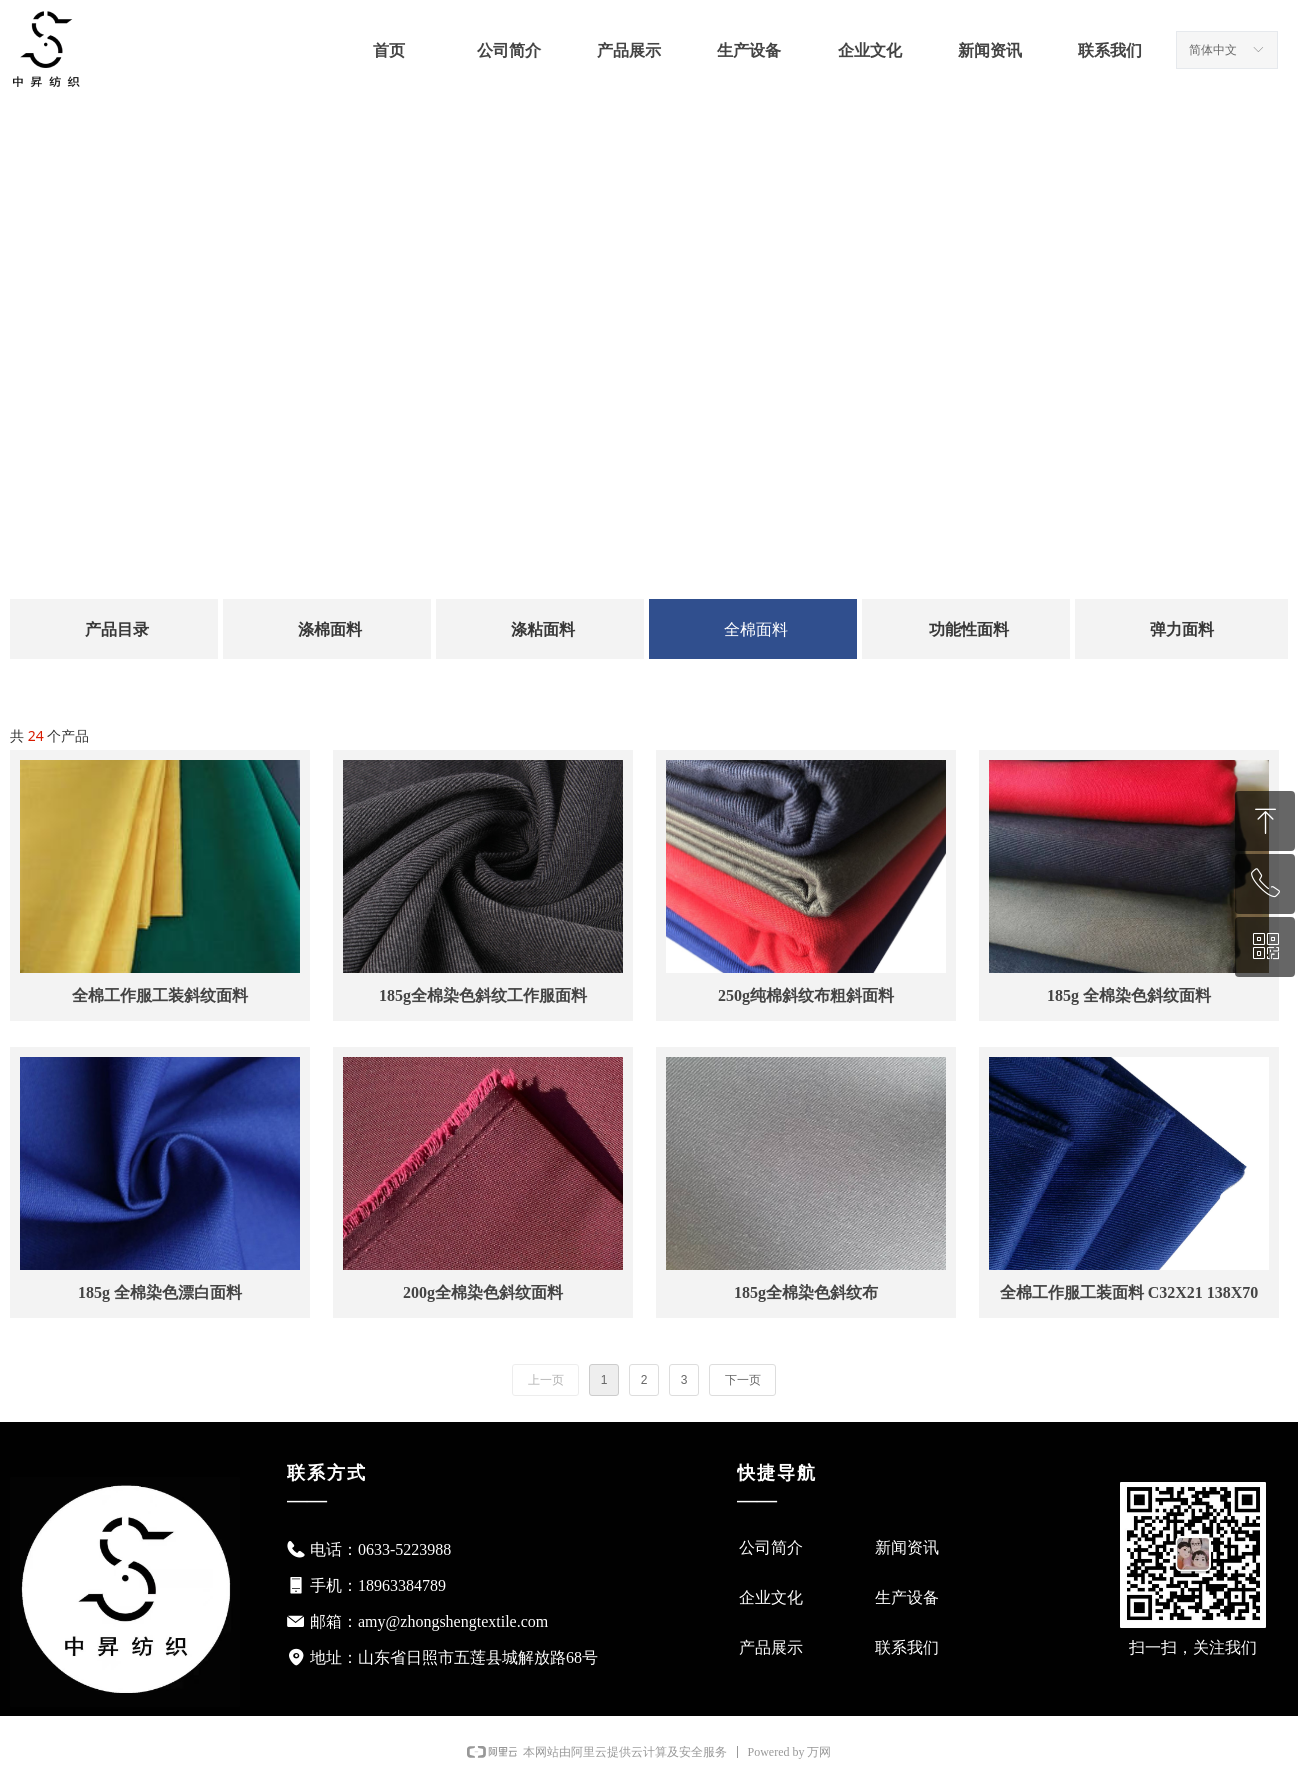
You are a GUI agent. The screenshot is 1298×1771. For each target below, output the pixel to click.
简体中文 (1213, 50)
